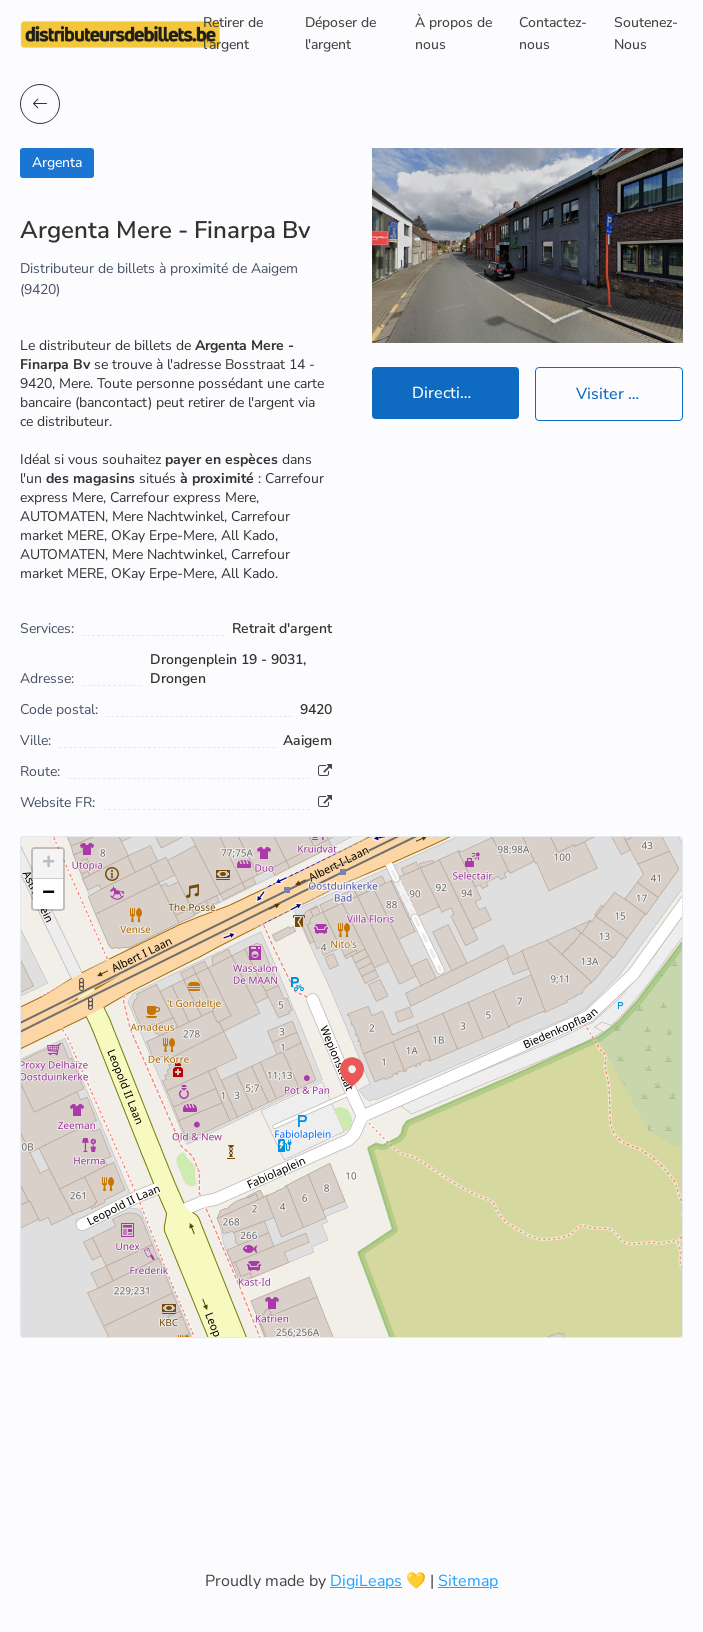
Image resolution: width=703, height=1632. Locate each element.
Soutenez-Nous (646, 33)
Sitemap (468, 1581)
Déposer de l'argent (340, 33)
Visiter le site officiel (629, 394)
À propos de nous (453, 33)
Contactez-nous (553, 33)
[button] (352, 1072)
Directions (449, 393)
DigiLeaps (366, 1581)
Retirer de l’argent (233, 33)
